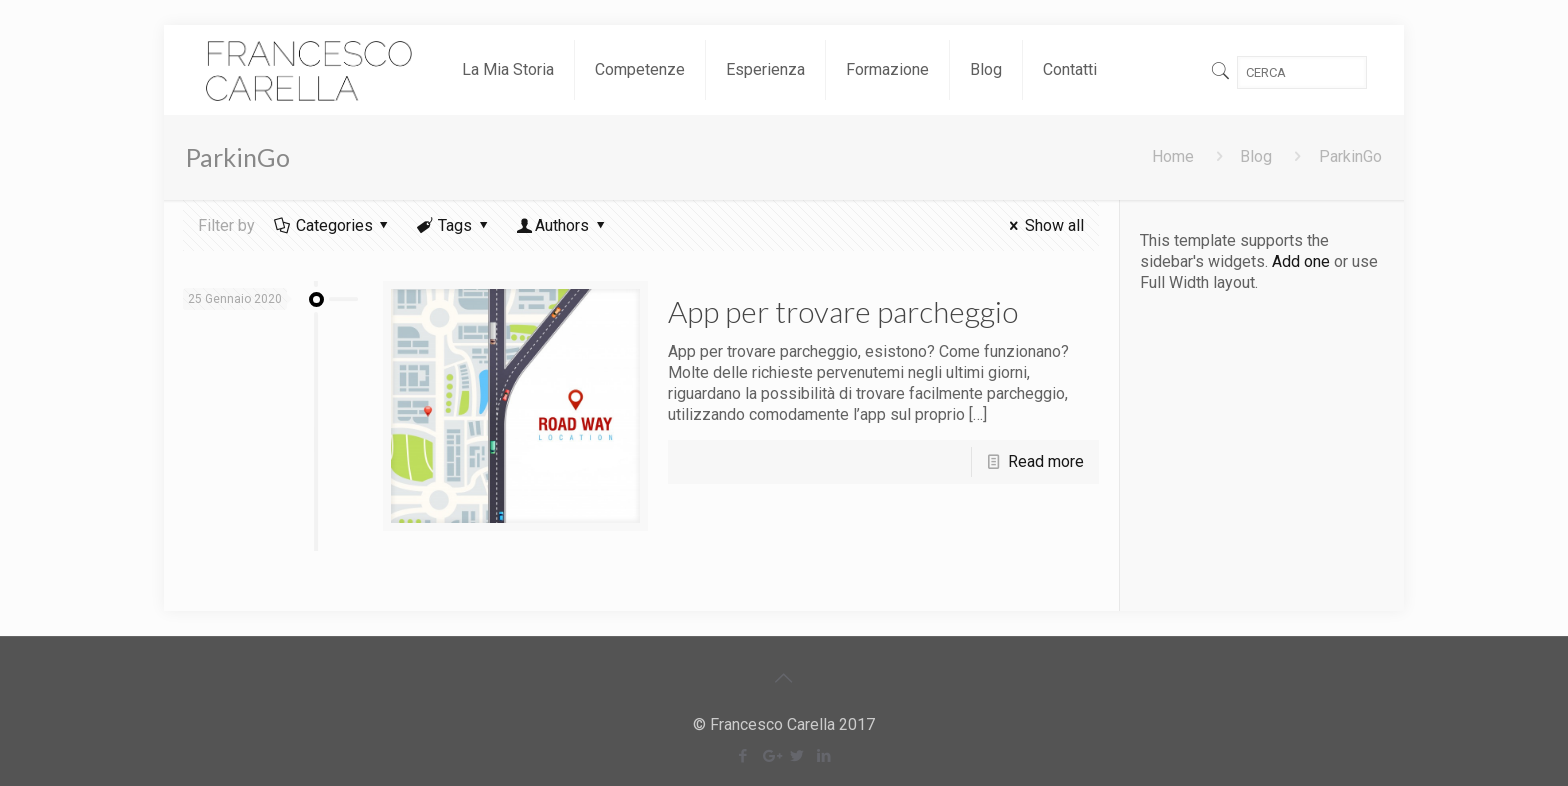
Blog (1256, 156)
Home (1173, 156)
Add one (1301, 261)
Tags (454, 225)
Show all (1043, 225)
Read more (1046, 461)
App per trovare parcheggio (843, 311)
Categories (332, 225)
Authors (562, 225)
